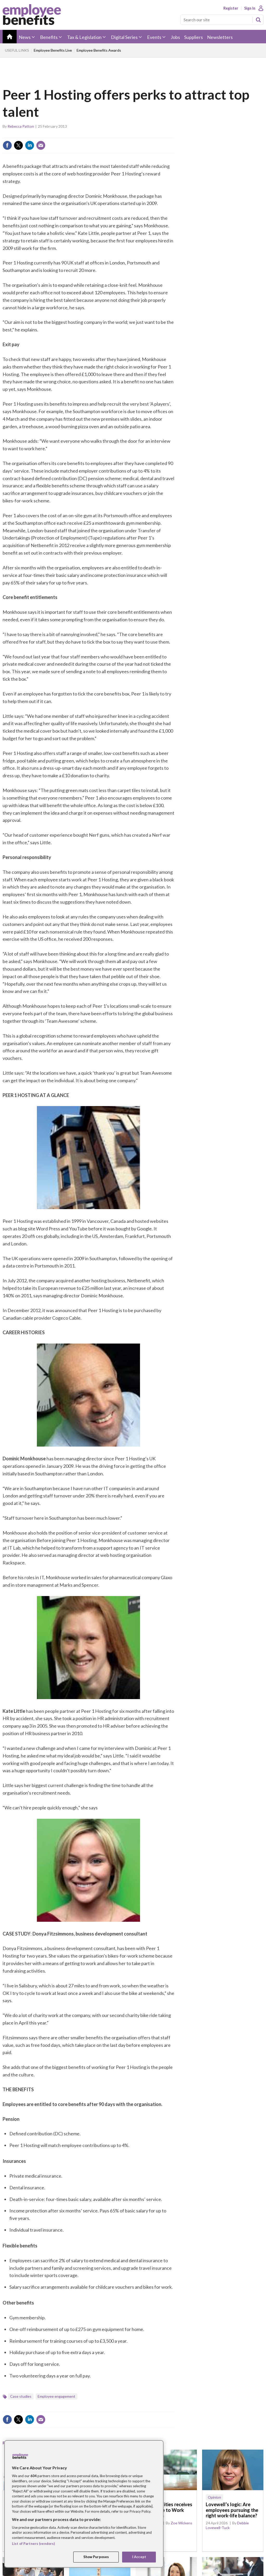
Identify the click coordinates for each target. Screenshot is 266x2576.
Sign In (249, 8)
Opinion (214, 2497)
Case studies (20, 2396)
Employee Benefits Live (53, 50)
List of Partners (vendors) (33, 2543)
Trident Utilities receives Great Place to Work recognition (165, 2510)
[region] (84, 2504)
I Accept (139, 2557)
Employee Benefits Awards (99, 50)
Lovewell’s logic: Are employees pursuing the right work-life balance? (232, 2510)
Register (230, 8)
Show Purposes (96, 2557)
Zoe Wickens (181, 2523)
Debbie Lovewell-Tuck (227, 2525)
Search (258, 20)
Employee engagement (56, 2396)
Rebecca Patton (21, 126)
